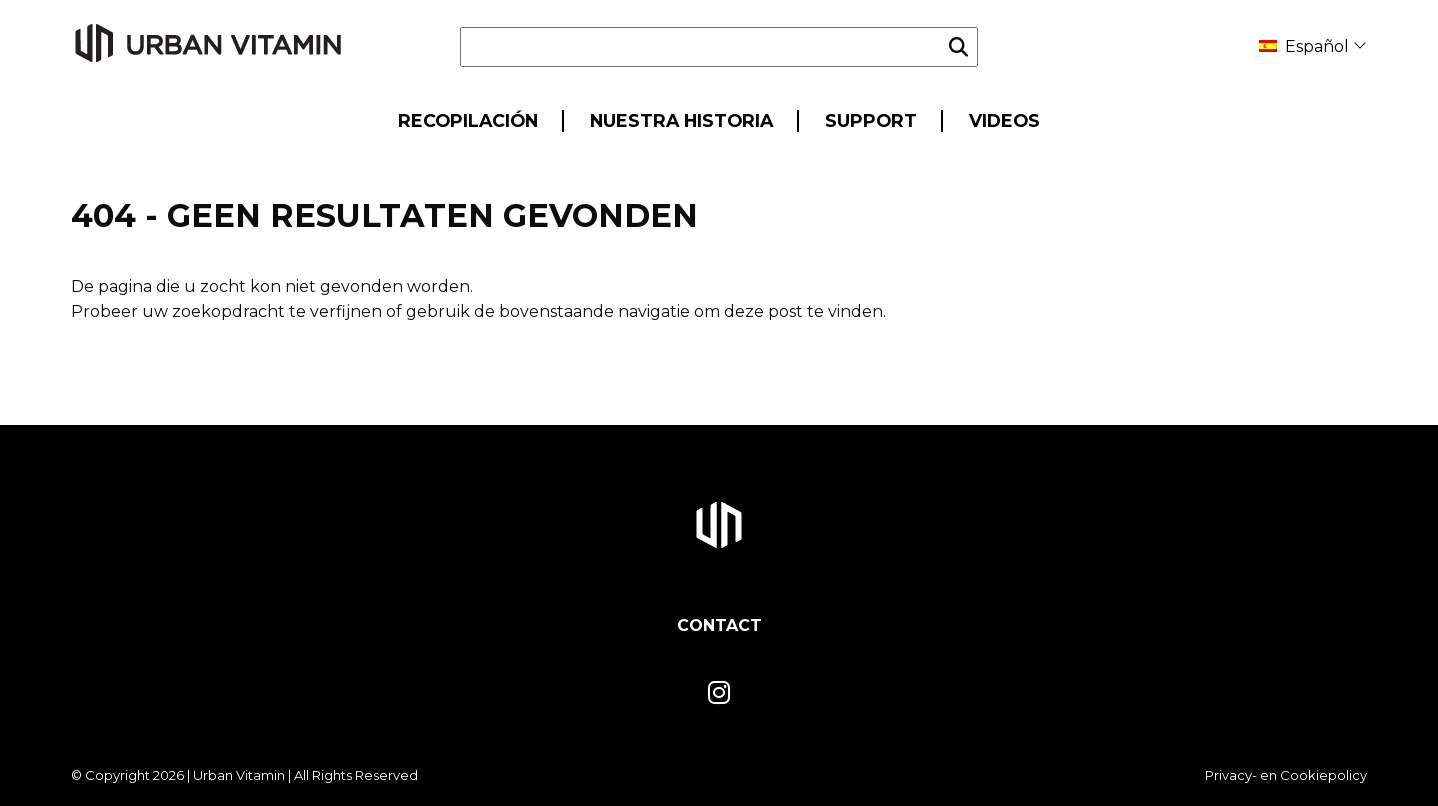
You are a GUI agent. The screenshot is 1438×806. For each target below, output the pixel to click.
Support (871, 120)
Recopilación (468, 120)
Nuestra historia (681, 120)
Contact (719, 625)
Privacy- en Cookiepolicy (1286, 775)
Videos (1004, 120)
